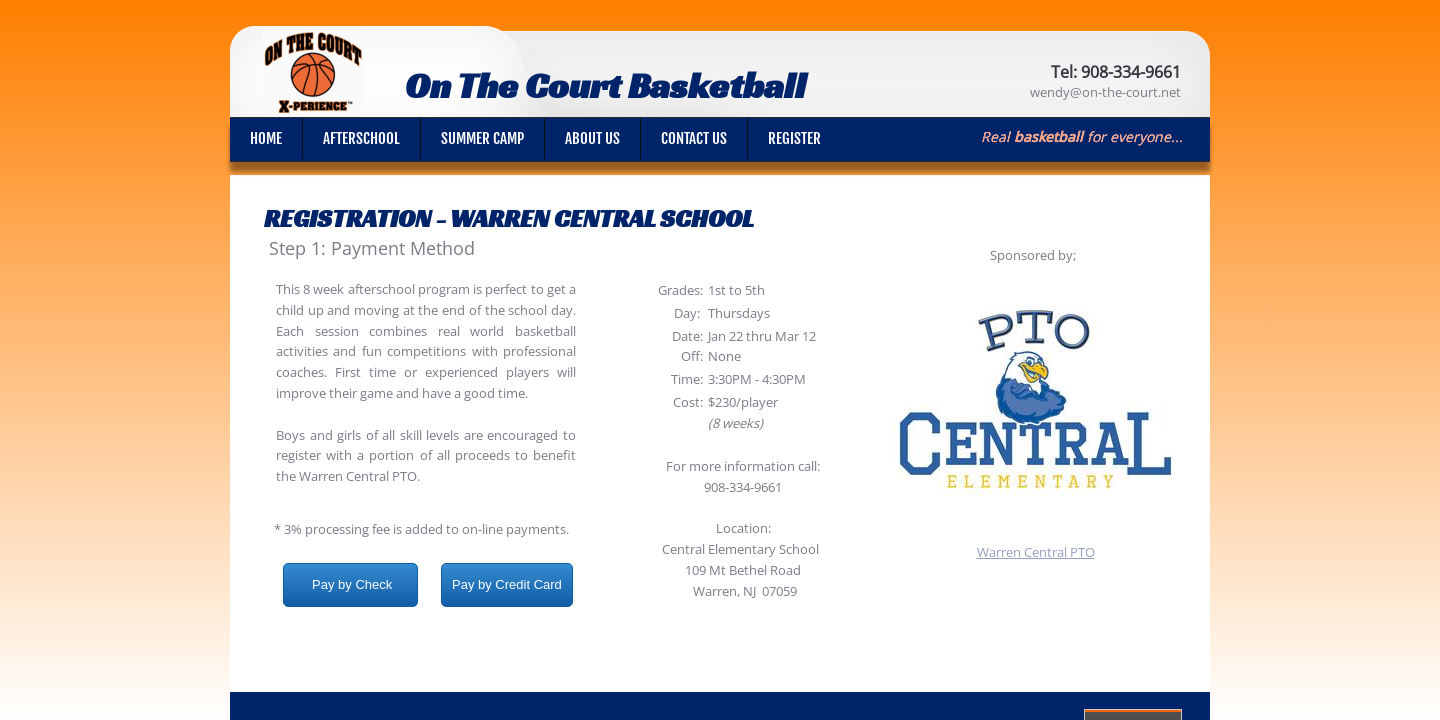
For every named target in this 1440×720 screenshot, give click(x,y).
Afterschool (361, 138)
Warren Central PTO (1036, 552)
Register (794, 138)
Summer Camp (482, 138)
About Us (592, 138)
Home (266, 138)
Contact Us (694, 138)
